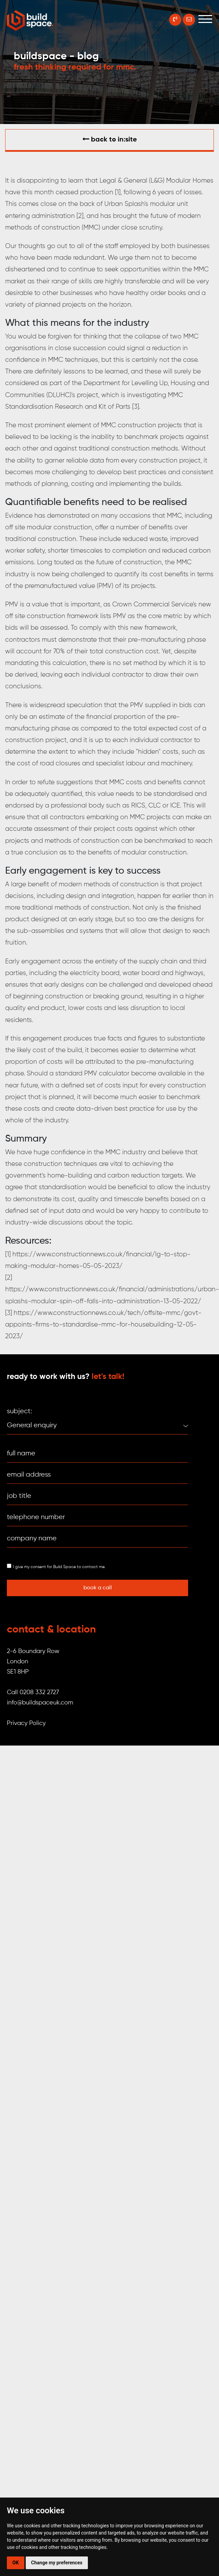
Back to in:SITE (109, 139)
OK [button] (15, 2562)
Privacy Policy (26, 1723)
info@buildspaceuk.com (40, 1703)
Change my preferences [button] (56, 2562)
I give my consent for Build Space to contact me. (59, 1567)
